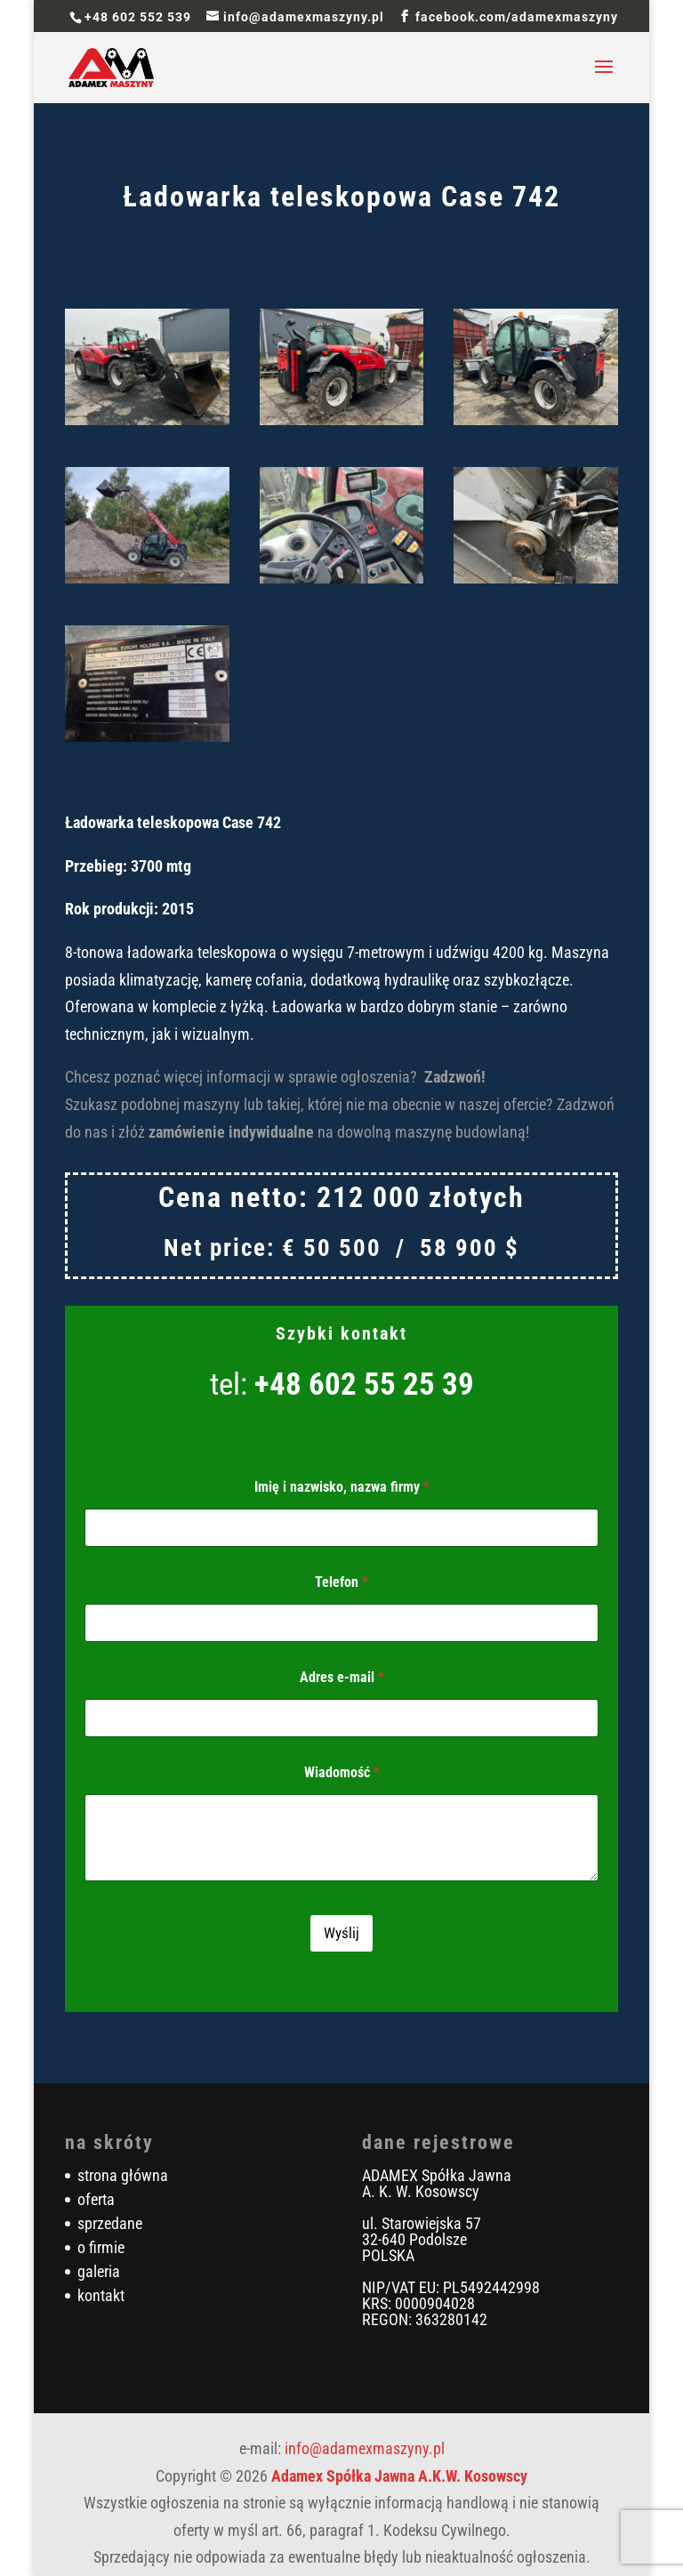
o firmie (101, 2247)
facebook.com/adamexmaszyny (516, 17)
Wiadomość (342, 1772)
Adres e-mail (342, 1677)
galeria (98, 2271)
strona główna (122, 2175)
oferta (96, 2199)
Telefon (341, 1582)
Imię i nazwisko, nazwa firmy (342, 1486)
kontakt (101, 2295)
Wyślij (341, 1933)
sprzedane (109, 2223)
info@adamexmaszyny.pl (365, 2448)
